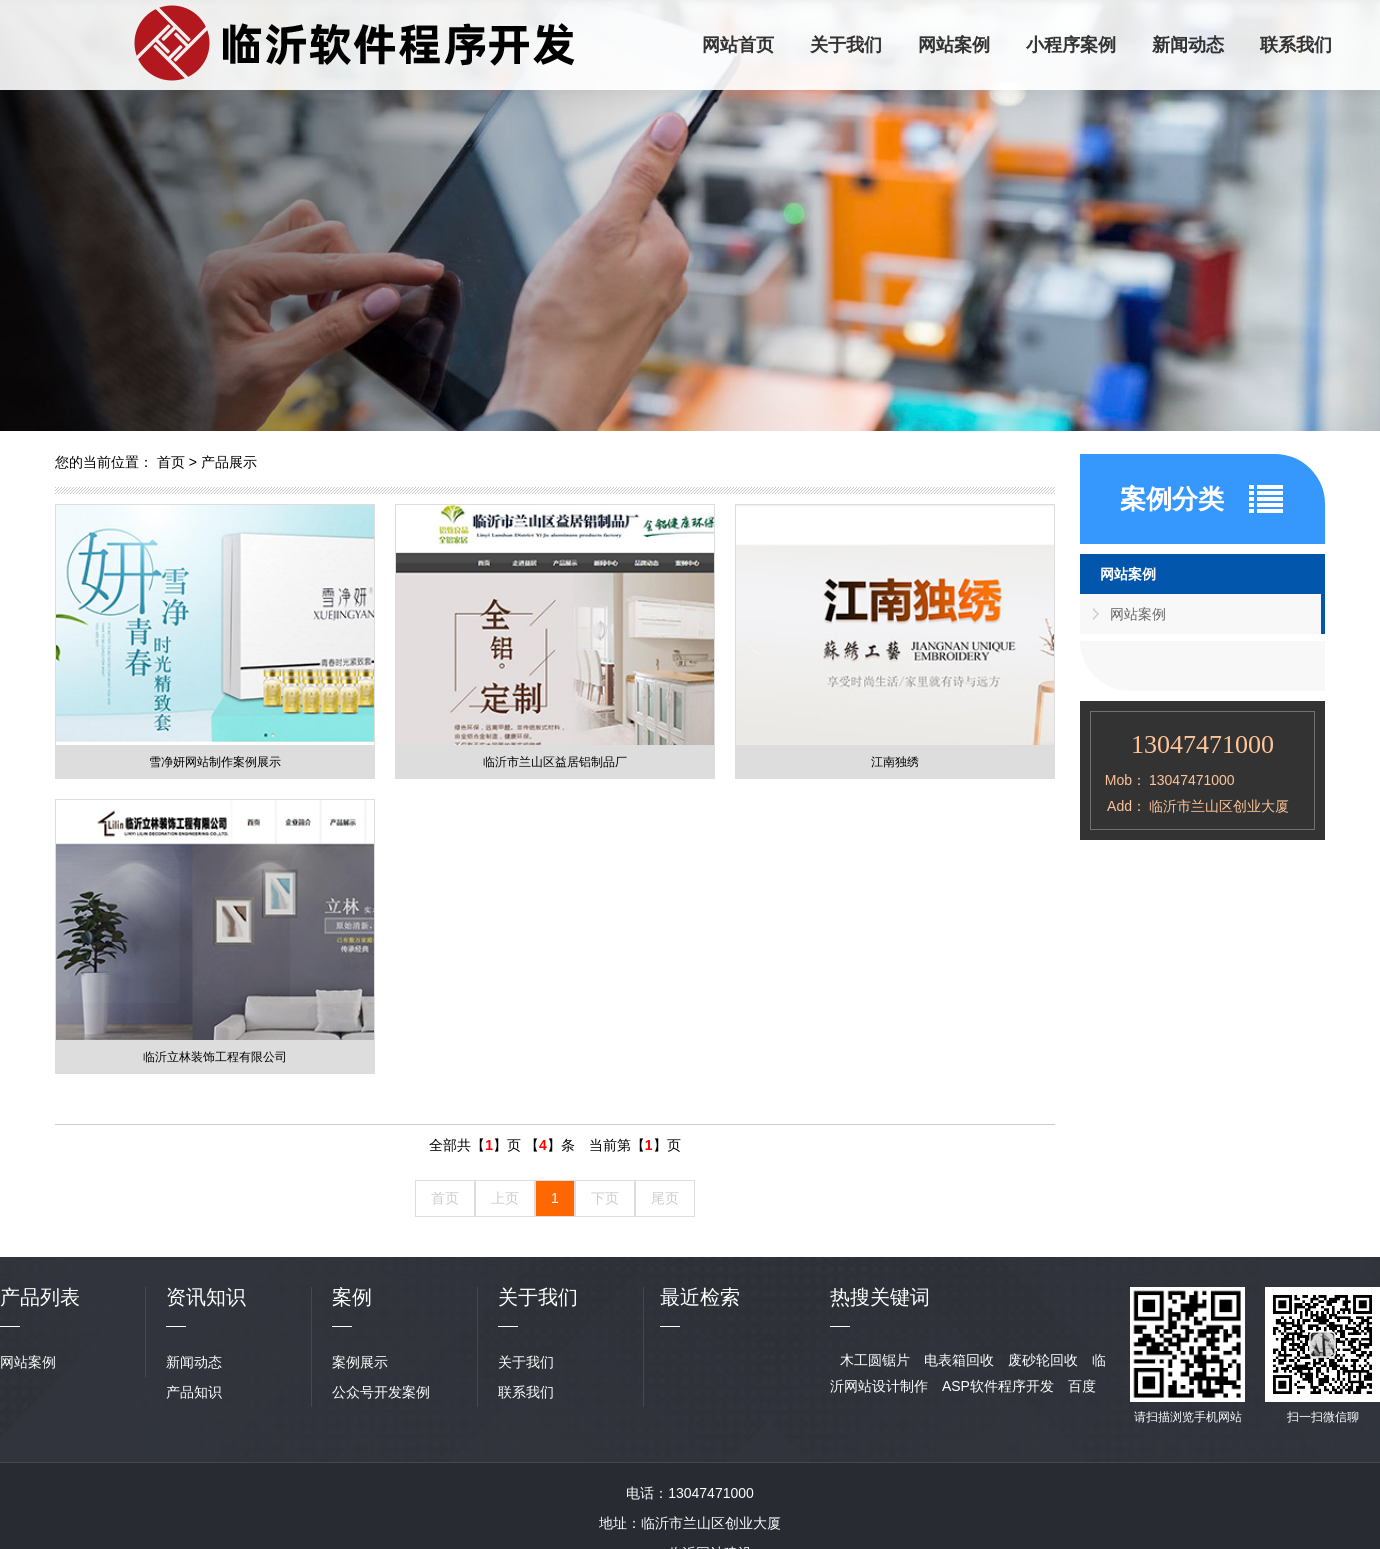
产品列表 (40, 1297)
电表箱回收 (959, 1360)
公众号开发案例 (381, 1392)
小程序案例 (1071, 45)
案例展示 (360, 1362)
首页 (171, 462)
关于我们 (846, 45)
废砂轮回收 (1043, 1360)
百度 (1082, 1386)
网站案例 (954, 45)
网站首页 (738, 45)
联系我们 (1296, 45)
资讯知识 (206, 1297)
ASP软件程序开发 (998, 1386)
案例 (352, 1297)
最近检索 (700, 1297)
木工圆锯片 (875, 1360)
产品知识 (194, 1392)
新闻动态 (1188, 45)
